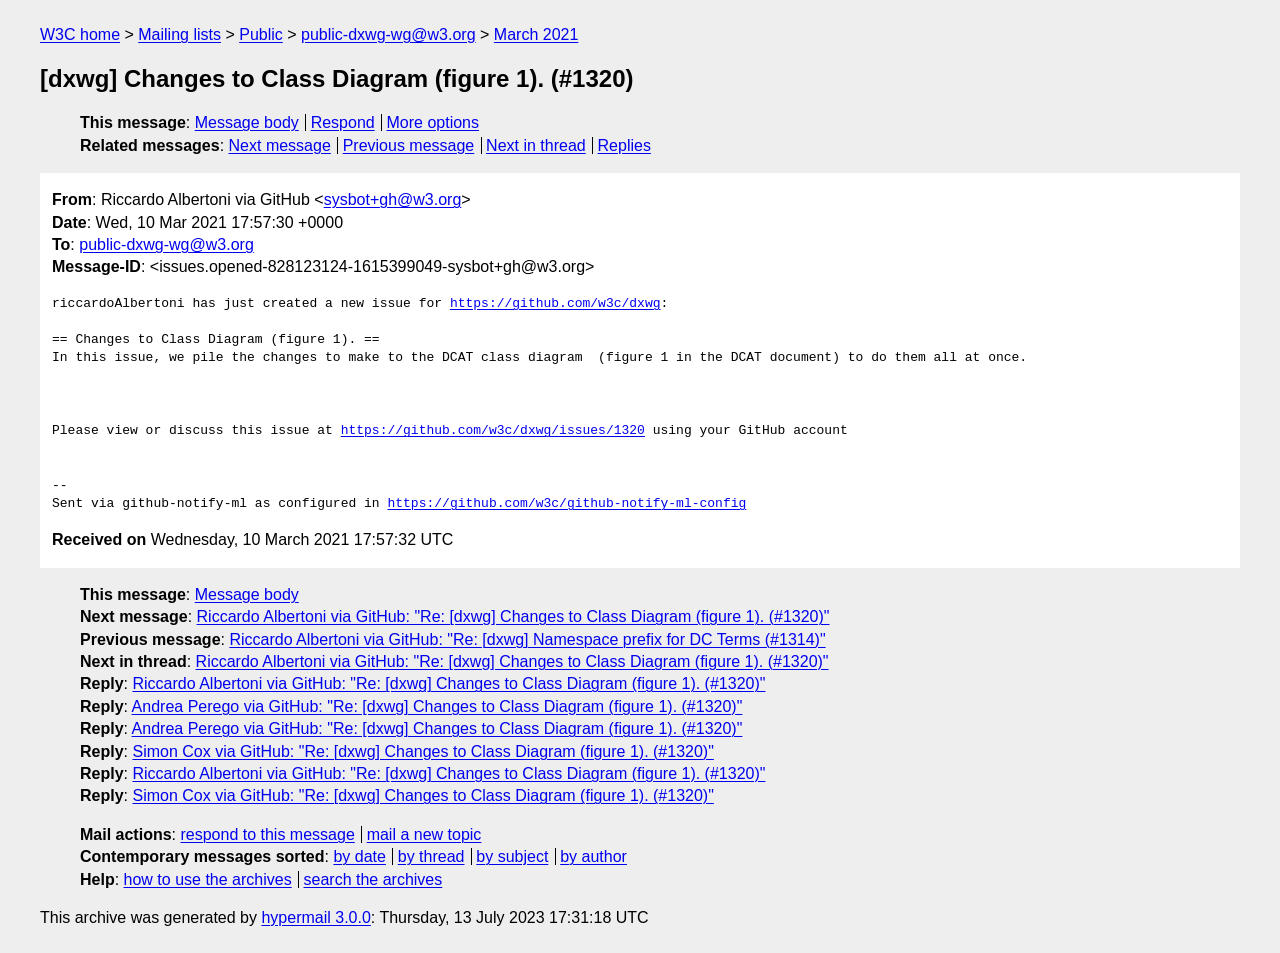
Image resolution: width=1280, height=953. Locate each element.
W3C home (80, 34)
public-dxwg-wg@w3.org (388, 34)
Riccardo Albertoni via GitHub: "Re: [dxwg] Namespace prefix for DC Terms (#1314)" (527, 639)
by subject (512, 856)
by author (593, 856)
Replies (624, 145)
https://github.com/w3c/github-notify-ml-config (566, 504)
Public (261, 34)
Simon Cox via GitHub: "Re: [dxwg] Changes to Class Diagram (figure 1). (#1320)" (422, 751)
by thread (431, 856)
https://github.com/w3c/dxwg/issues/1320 (493, 431)
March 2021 (536, 34)
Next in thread (536, 145)
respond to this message (267, 834)
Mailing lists (179, 34)
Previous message (409, 145)
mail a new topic (424, 834)
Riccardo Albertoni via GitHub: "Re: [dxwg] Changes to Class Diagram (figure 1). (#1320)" (513, 616)
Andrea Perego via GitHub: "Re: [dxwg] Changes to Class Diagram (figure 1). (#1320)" (437, 706)
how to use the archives (208, 879)
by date (359, 856)
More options (433, 122)
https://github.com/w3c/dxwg (555, 304)
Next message (280, 145)
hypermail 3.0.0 (315, 917)
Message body (247, 122)
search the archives (373, 879)
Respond (343, 122)
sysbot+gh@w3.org (393, 199)
